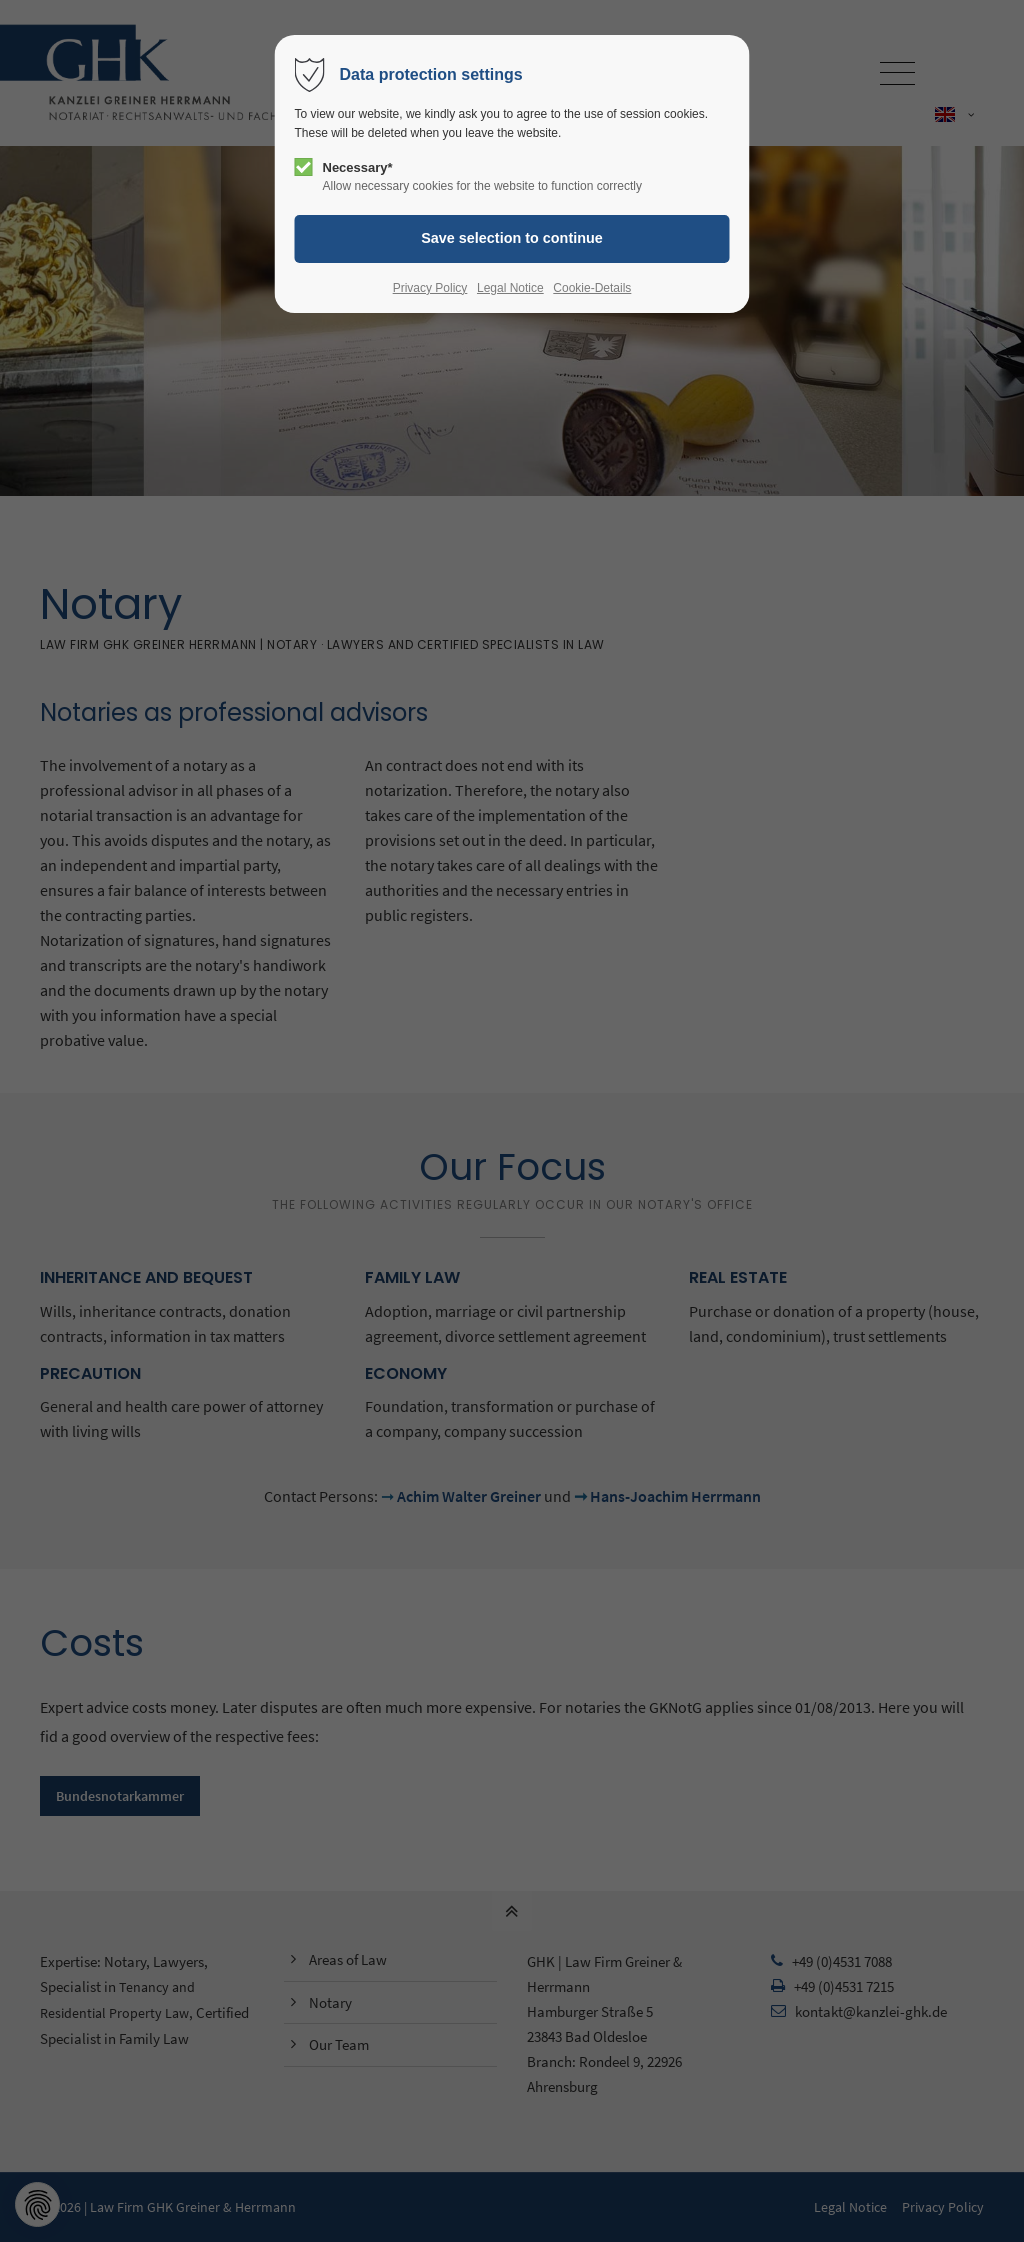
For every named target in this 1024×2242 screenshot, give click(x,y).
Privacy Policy (430, 288)
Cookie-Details (592, 288)
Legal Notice (510, 288)
